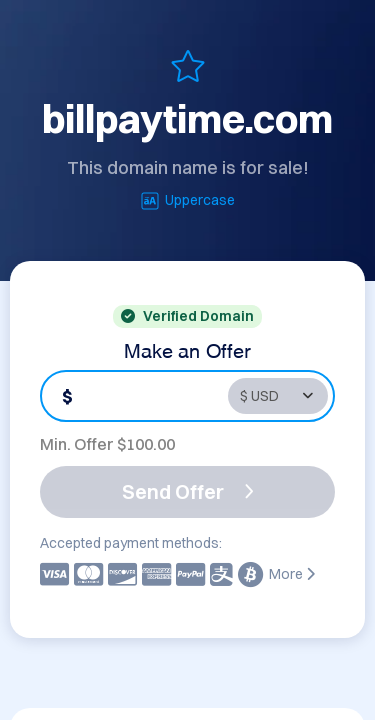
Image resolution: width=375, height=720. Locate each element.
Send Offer (188, 491)
